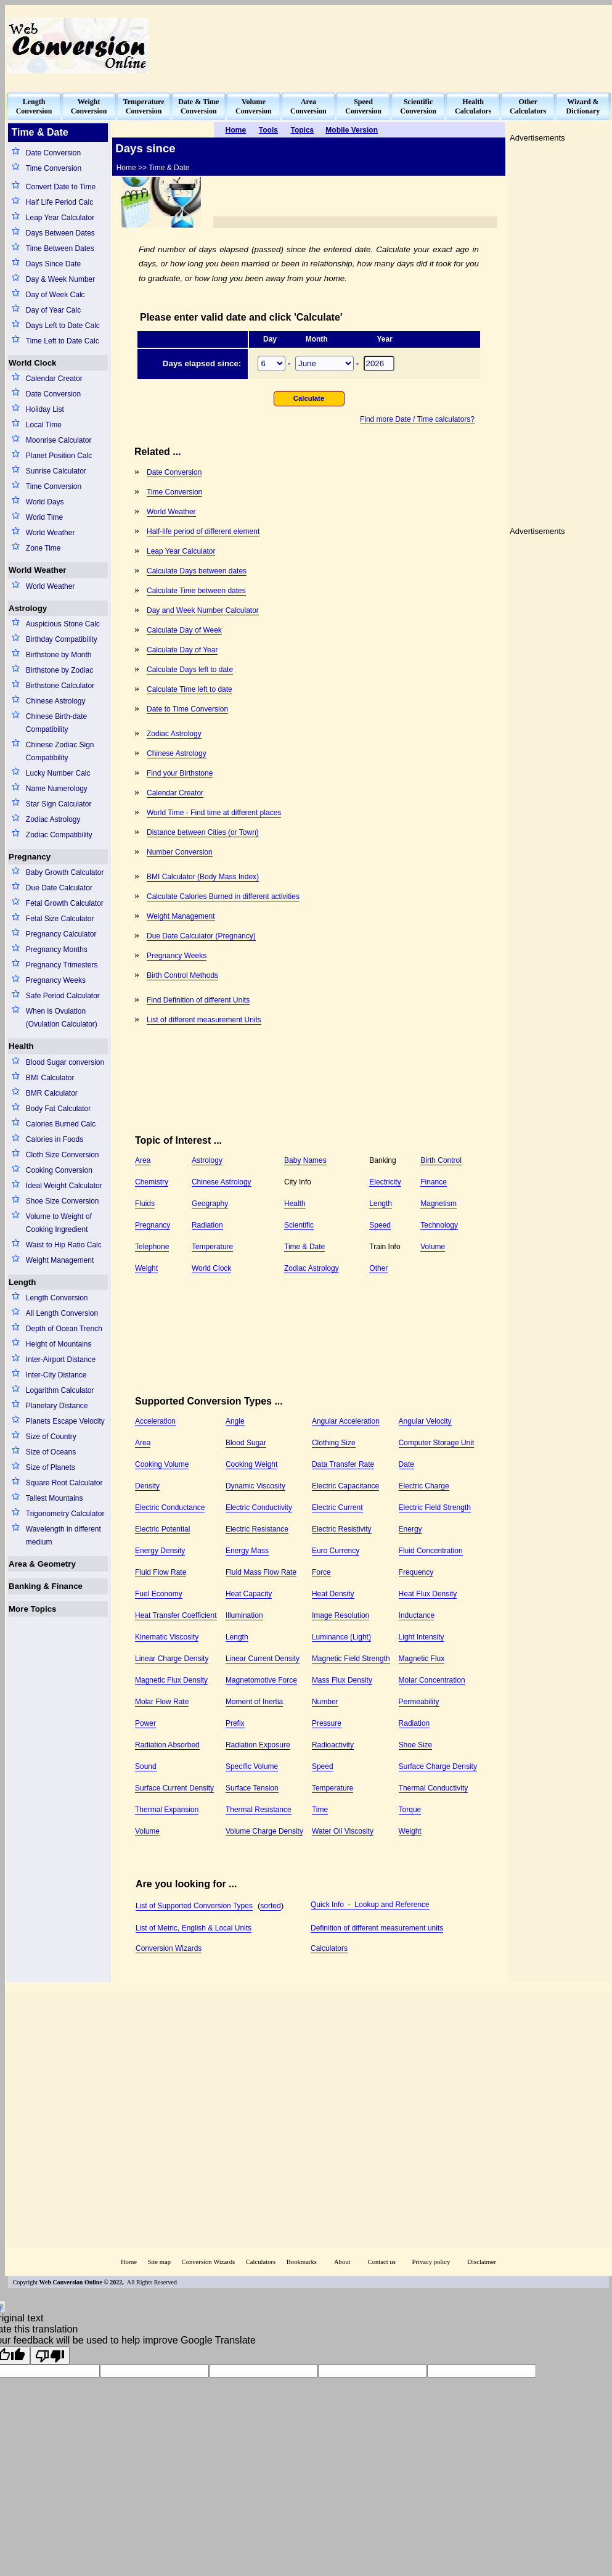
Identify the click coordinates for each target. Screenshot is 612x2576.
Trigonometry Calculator (65, 1513)
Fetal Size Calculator (60, 918)
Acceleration (155, 1421)
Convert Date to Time (61, 187)
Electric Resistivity (342, 1529)
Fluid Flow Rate (160, 1572)
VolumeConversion (253, 106)
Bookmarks (302, 2261)
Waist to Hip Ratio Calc (64, 1245)
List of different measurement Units (204, 1019)
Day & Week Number (60, 279)
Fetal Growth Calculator (65, 903)
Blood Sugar (246, 1442)
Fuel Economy (158, 1593)
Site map (159, 2261)
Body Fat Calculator (58, 1108)
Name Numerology (57, 788)
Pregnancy (30, 856)
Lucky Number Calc (58, 773)
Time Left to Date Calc (62, 341)
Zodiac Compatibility (59, 835)
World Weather (50, 532)
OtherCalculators (528, 106)
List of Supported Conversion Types (194, 1905)
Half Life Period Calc (59, 202)
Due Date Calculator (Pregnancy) (201, 936)
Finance (433, 1182)
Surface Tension (252, 1788)
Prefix (235, 1723)
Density (147, 1486)
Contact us (383, 2261)
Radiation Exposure (258, 1745)
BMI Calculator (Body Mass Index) (203, 876)
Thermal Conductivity (433, 1788)
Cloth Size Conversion (62, 1155)
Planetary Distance (57, 1405)
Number (325, 1701)
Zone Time (43, 548)
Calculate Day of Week (184, 630)
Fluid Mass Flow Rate (261, 1572)
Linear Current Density (263, 1658)
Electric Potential (162, 1529)
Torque (410, 1809)
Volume (432, 1246)
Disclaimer (481, 2261)
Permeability (419, 1701)
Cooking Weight (252, 1464)
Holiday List (45, 409)
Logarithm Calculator (60, 1390)
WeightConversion (89, 106)
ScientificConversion (418, 106)
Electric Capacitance (345, 1486)
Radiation (207, 1225)
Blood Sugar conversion (65, 1062)
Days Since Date (53, 264)
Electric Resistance (257, 1529)
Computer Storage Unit (437, 1442)
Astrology (28, 608)
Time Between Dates (60, 248)
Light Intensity (421, 1637)
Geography (210, 1203)
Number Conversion (180, 852)
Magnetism (438, 1203)
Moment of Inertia (254, 1701)
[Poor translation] (50, 2355)
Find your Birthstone (180, 773)
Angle (235, 1421)
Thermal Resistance (259, 1809)
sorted (270, 1905)
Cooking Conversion (59, 1170)
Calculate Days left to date (190, 669)
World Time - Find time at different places (214, 812)
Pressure (326, 1723)
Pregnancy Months (57, 949)
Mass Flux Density (342, 1680)
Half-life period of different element (203, 531)
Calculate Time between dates (196, 590)
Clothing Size (334, 1442)
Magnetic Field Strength (351, 1658)
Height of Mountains (59, 1344)
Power (145, 1723)
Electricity (385, 1182)
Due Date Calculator (59, 888)
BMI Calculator (50, 1077)
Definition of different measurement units (377, 1928)
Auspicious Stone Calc (63, 624)
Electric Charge (424, 1486)
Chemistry (151, 1182)
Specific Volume (252, 1766)
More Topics (33, 1609)
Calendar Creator (54, 378)
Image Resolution (340, 1615)
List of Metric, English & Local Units (193, 1928)
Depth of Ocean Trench (64, 1328)
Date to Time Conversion (187, 709)
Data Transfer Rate (343, 1464)
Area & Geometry (42, 1564)
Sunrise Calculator (56, 471)
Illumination (244, 1615)
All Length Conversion (62, 1313)
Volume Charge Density (264, 1831)
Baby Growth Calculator (65, 872)
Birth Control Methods (182, 975)
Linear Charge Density (171, 1658)
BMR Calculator (52, 1093)
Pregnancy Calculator (61, 934)
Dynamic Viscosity (255, 1486)
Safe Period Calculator (63, 995)
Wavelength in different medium (63, 1535)
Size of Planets (50, 1467)
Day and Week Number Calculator (203, 610)
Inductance (417, 1615)
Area (142, 1160)
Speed (380, 1225)
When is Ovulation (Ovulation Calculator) (61, 1017)
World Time (44, 517)
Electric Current (337, 1507)
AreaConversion (308, 106)
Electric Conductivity (259, 1507)
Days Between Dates (60, 233)
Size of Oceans (51, 1452)
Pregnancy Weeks (56, 980)
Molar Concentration (432, 1680)
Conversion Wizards (169, 1948)
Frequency (416, 1572)
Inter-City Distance (56, 1375)
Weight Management (60, 1260)
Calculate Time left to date (189, 689)
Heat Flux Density (428, 1593)
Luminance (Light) (341, 1637)
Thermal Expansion (166, 1809)
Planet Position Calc (59, 455)
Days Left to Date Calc (63, 325)
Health (21, 1046)
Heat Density (333, 1593)
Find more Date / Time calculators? (417, 419)
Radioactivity (333, 1745)
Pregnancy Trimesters (62, 965)
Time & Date (304, 1246)
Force (321, 1572)
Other (378, 1268)
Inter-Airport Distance (61, 1359)
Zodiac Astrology (53, 819)
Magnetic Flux (422, 1658)
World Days (45, 502)
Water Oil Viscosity (342, 1831)
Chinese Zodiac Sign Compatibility (60, 751)
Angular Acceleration (346, 1421)
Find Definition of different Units (198, 1000)
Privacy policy (431, 2261)
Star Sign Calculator (59, 804)
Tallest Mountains (54, 1498)
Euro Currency (335, 1550)
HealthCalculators (473, 106)
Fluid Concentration (431, 1550)
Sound (146, 1766)
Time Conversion (53, 168)
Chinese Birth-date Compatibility (56, 723)
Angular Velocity (425, 1421)
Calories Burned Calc (61, 1124)
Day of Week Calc (55, 294)
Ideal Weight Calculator (64, 1185)
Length (22, 1282)
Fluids (145, 1203)
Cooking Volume (162, 1464)
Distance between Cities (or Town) (203, 832)
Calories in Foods (54, 1139)
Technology (439, 1225)
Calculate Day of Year (182, 650)
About (342, 2261)
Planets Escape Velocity (65, 1421)
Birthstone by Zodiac (59, 670)
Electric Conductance (170, 1507)
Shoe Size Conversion (62, 1201)
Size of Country (51, 1436)
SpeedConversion (363, 106)
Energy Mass (247, 1550)
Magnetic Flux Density (171, 1680)
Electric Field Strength (435, 1507)
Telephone (152, 1246)
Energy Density (160, 1550)
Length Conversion (57, 1298)
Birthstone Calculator (60, 685)
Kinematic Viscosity (166, 1637)
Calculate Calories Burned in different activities (223, 896)
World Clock (33, 362)
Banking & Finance (46, 1586)
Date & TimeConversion (198, 106)
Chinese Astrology (56, 701)
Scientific (299, 1225)
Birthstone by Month (59, 654)
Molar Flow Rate (162, 1701)
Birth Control (441, 1160)
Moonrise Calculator (59, 440)
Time (320, 1809)
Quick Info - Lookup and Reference (370, 1904)
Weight (146, 1268)
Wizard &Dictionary (583, 106)
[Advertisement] (563, 45)
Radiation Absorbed (167, 1745)
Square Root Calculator (64, 1483)
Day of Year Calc (53, 310)
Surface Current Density (174, 1788)
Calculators (329, 1948)
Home (129, 2261)
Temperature (212, 1246)
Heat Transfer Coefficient (176, 1615)
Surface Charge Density (438, 1766)
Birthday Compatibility (61, 639)
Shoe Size (416, 1745)
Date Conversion (53, 153)
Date (406, 1464)
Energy (410, 1529)
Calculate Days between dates (197, 571)
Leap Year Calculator (60, 217)
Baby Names (305, 1160)
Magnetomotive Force (261, 1680)
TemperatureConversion (144, 106)
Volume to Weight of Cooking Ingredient (59, 1223)
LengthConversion (34, 106)
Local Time (44, 424)
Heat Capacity (249, 1593)
